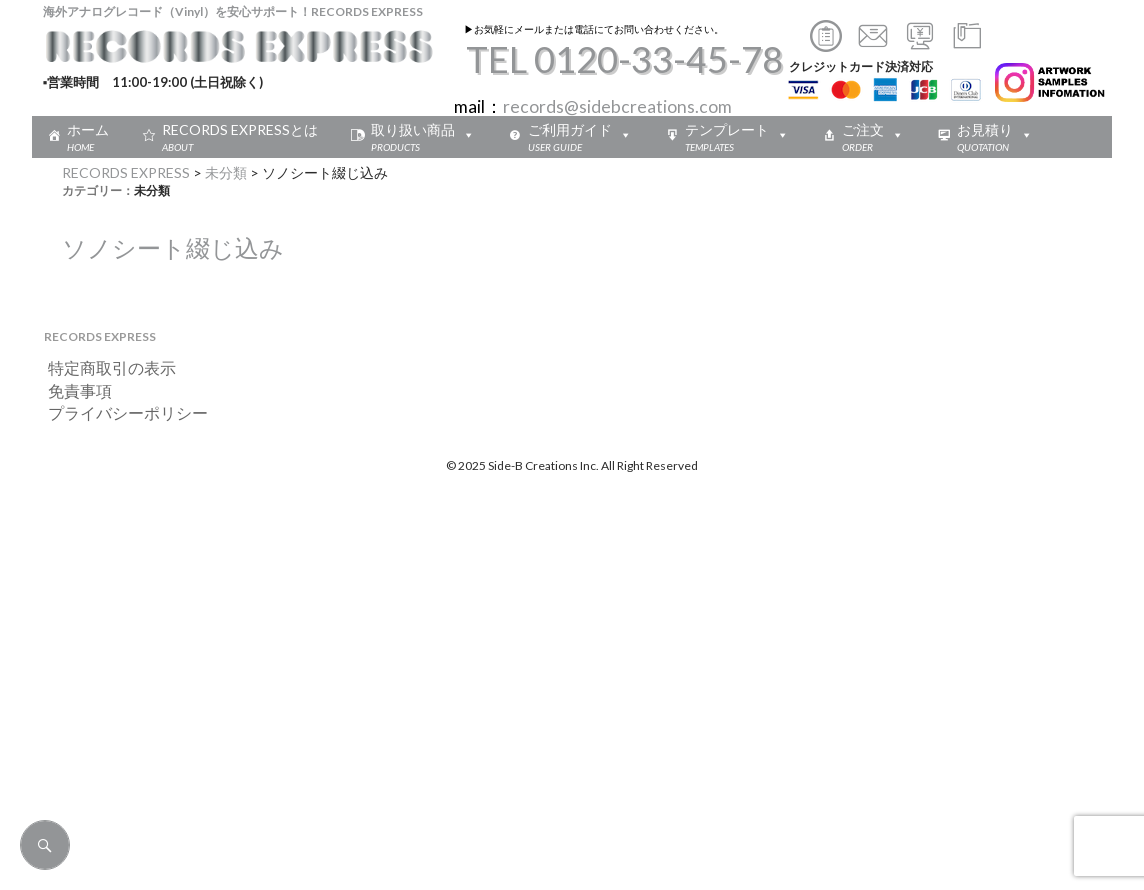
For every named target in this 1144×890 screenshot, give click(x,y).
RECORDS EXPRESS (126, 172)
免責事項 (72, 390)
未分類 (226, 172)
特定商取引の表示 (104, 367)
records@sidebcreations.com (617, 106)
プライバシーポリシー (120, 412)
